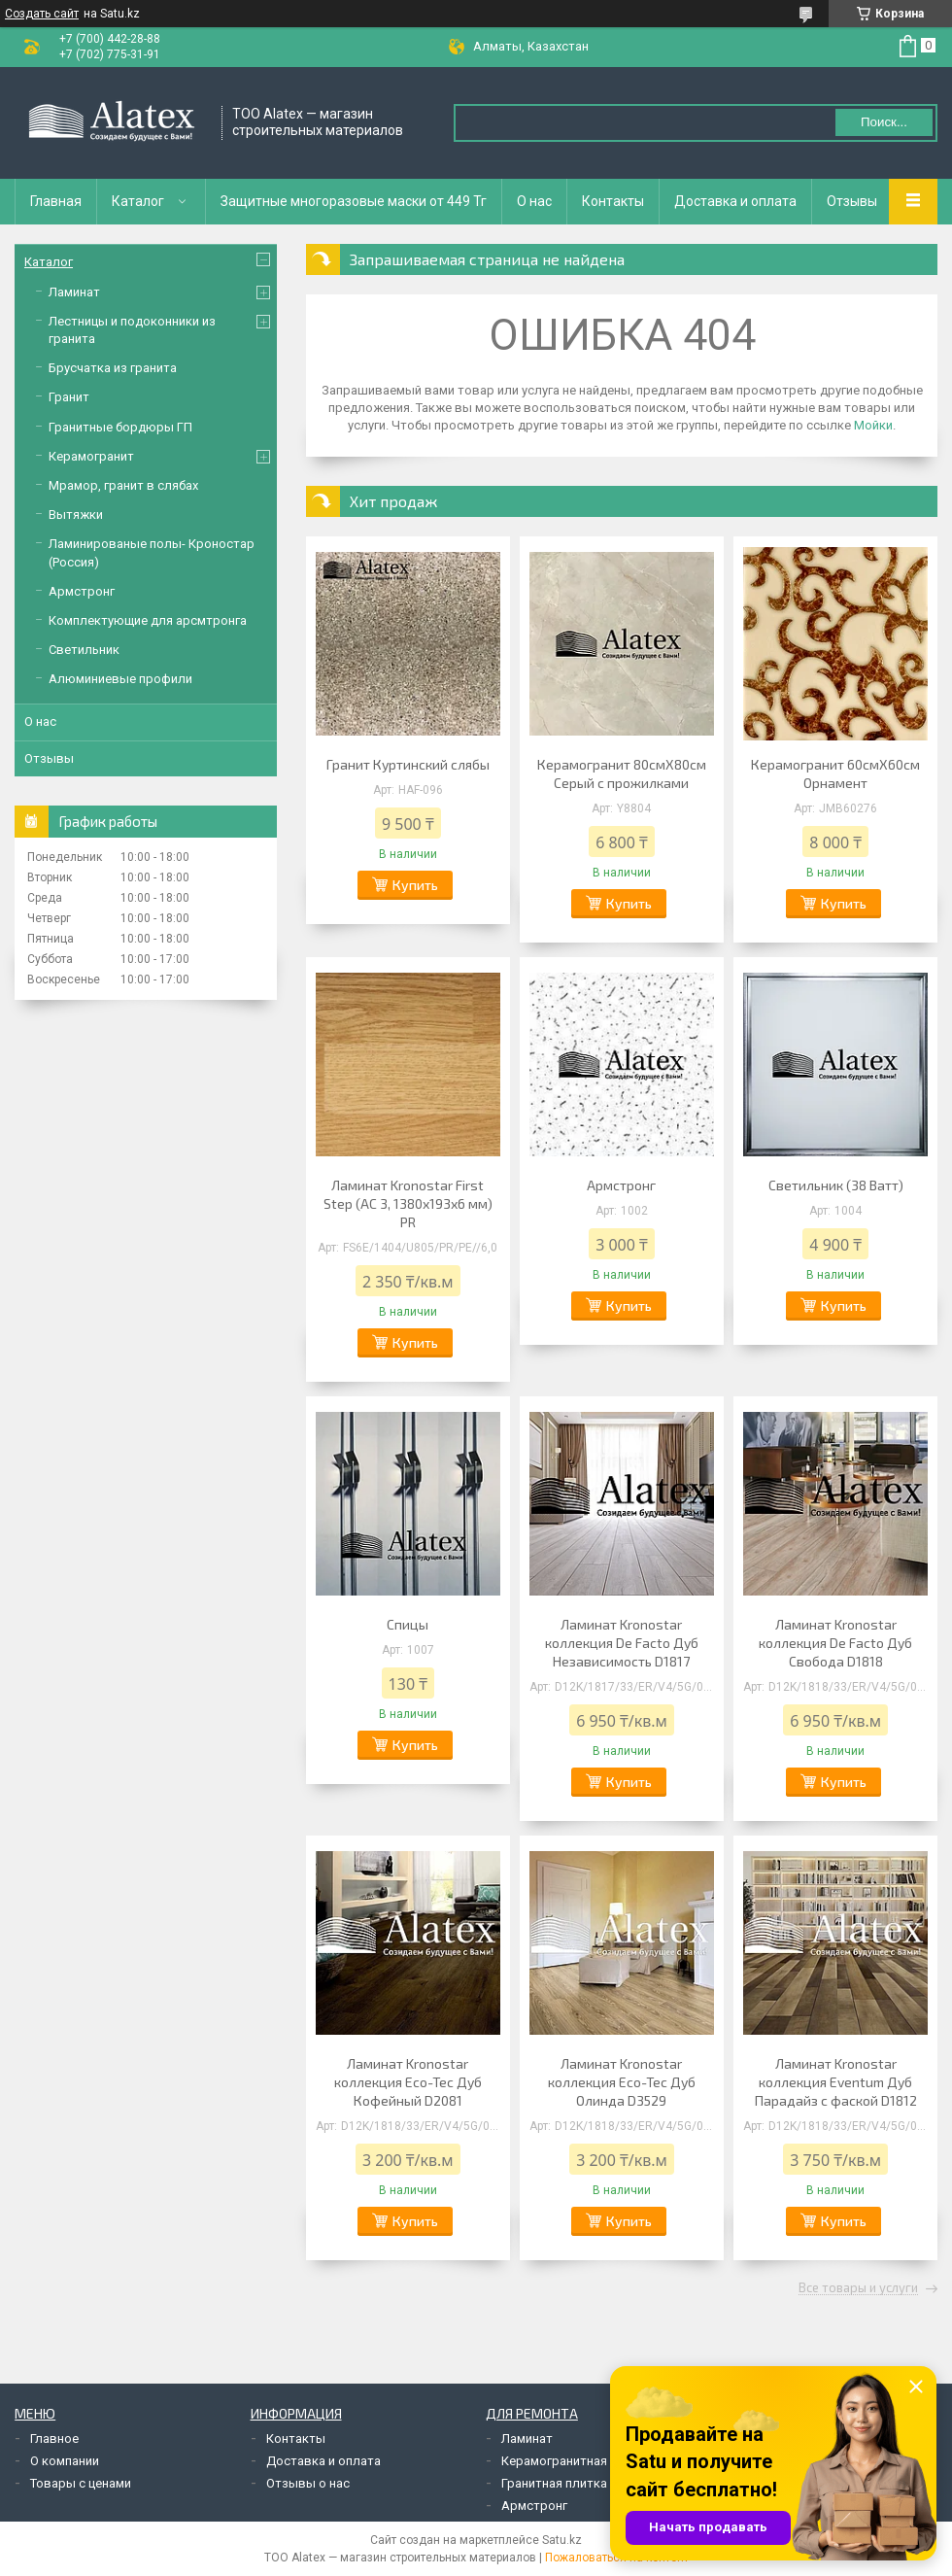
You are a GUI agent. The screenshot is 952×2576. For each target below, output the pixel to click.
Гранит (69, 397)
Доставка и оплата (735, 201)
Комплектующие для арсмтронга (148, 620)
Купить (415, 884)
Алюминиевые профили (120, 678)
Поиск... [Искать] (884, 122)
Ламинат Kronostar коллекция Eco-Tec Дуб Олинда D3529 (622, 2082)
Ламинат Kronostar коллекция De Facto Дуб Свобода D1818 (835, 1642)
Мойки (873, 425)
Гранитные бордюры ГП (120, 427)
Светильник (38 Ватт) (835, 1185)
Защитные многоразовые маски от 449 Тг (354, 201)
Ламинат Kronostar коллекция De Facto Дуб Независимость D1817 (621, 1642)
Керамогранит (91, 456)
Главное (54, 2438)
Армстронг (621, 1185)
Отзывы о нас (308, 2483)
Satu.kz (562, 2540)
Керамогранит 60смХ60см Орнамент (835, 773)
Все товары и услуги (858, 2288)
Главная (56, 201)
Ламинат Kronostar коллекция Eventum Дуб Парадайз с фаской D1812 (836, 2082)
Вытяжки (76, 514)
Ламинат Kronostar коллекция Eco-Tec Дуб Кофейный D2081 (408, 2082)
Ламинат (74, 292)
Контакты (613, 201)
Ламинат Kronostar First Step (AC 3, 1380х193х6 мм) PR (408, 1203)
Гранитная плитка (554, 2483)
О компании (64, 2461)
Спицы (407, 1624)
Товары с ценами (80, 2483)
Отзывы (852, 201)
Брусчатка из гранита (113, 368)
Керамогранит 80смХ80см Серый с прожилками (621, 773)
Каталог (138, 201)
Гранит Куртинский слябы (408, 764)
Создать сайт (42, 13)
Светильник (84, 649)
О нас (534, 201)
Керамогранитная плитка (576, 2461)
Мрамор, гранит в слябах (123, 485)
